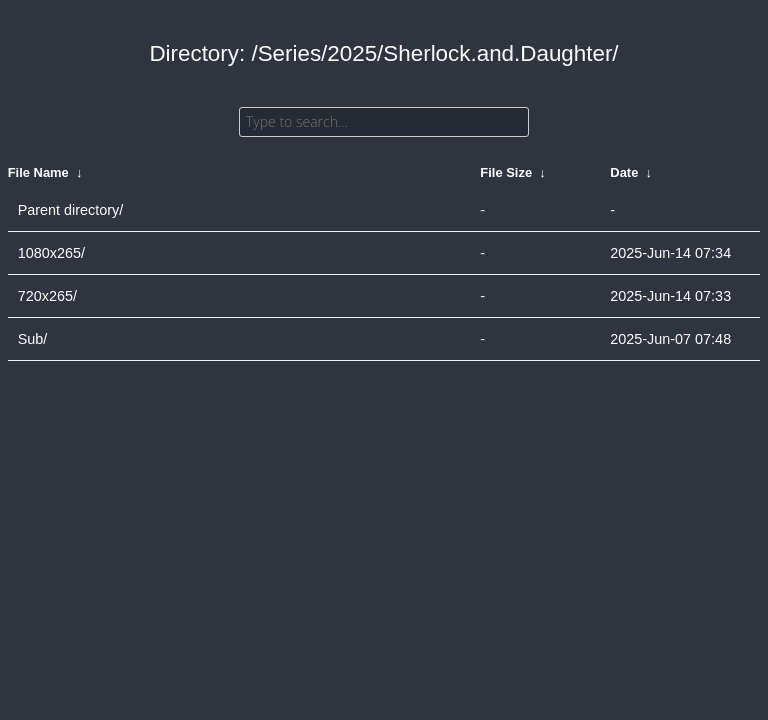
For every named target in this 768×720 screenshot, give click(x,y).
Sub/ (33, 339)
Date (624, 172)
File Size (506, 172)
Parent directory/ (71, 210)
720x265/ (47, 296)
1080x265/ (51, 253)
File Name (38, 172)
